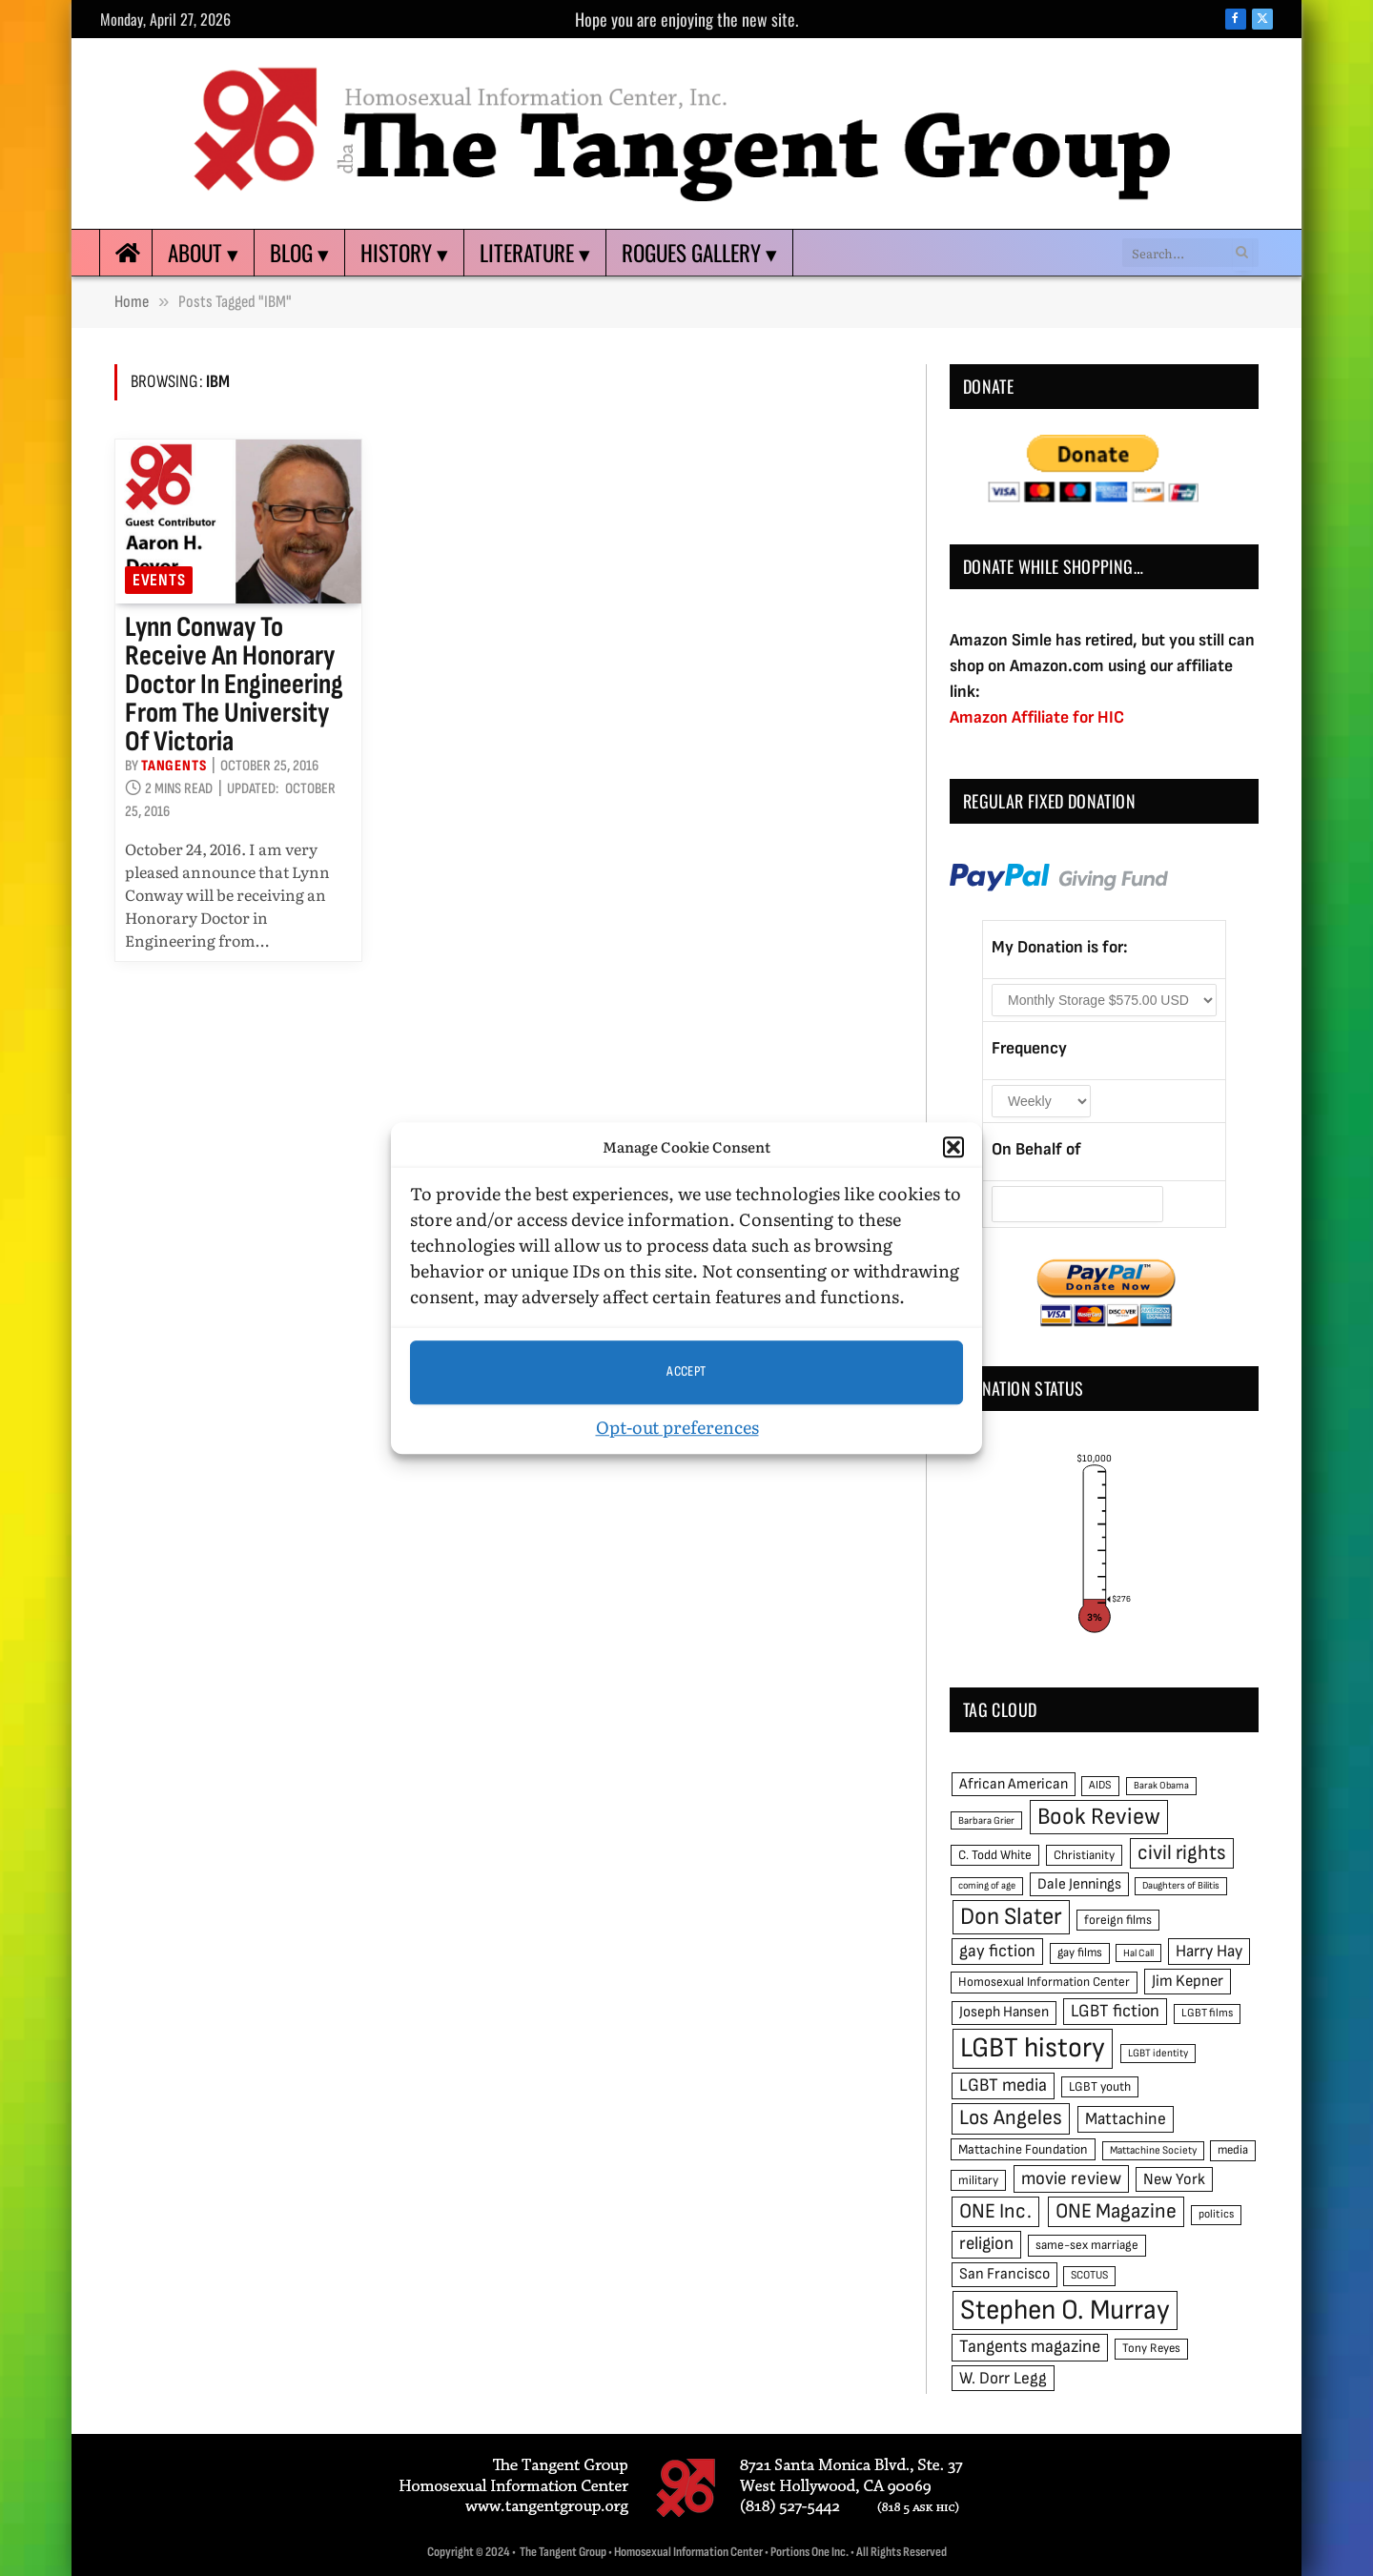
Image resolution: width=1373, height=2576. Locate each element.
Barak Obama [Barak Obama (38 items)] (1161, 1785)
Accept (686, 1371)
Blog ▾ (299, 252)
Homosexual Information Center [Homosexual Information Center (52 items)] (1044, 1982)
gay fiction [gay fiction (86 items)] (997, 1951)
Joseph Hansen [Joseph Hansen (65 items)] (1004, 2012)
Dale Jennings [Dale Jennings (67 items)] (1079, 1884)
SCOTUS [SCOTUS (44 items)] (1089, 2275)
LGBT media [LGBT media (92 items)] (1003, 2085)
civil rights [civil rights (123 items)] (1181, 1853)
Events (159, 580)
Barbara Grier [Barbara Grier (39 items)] (986, 1820)
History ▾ (404, 252)
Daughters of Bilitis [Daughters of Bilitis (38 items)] (1180, 1885)
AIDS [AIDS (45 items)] (1100, 1785)
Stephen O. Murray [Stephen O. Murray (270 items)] (1065, 2310)
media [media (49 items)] (1233, 2149)
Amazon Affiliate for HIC (1037, 717)
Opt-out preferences (677, 1427)
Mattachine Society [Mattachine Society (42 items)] (1153, 2150)
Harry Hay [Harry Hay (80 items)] (1209, 1951)
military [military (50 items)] (978, 2180)
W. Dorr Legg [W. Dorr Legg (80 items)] (1003, 2378)
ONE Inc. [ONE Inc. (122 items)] (995, 2211)
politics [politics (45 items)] (1216, 2214)
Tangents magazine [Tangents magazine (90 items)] (1029, 2347)
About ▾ (203, 252)
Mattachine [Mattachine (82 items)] (1125, 2119)
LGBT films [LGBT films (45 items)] (1207, 2013)
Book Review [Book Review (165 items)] (1098, 1816)
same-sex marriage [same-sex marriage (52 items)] (1086, 2245)
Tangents (173, 766)
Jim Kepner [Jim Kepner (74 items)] (1187, 1981)
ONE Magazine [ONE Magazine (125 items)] (1116, 2211)
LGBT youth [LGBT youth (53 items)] (1100, 2087)
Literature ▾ (535, 252)
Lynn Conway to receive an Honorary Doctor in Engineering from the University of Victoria (234, 684)
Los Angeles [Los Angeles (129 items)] (1010, 2118)
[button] (953, 1147)
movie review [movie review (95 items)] (1071, 2179)
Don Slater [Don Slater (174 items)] (1011, 1917)
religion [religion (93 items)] (986, 2244)
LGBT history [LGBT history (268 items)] (1032, 2048)
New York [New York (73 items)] (1174, 2179)
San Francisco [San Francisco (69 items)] (1004, 2273)
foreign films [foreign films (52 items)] (1118, 1920)
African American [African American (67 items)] (1013, 1784)
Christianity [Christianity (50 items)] (1084, 1855)
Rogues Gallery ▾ (699, 252)
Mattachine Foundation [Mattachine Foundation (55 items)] (1023, 2149)
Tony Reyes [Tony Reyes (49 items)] (1151, 2348)
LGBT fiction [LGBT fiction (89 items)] (1115, 2011)
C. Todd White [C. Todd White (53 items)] (995, 1855)
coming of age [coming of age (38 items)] (986, 1885)
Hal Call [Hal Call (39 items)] (1138, 1953)
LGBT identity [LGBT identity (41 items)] (1158, 2053)
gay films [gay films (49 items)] (1079, 1952)
